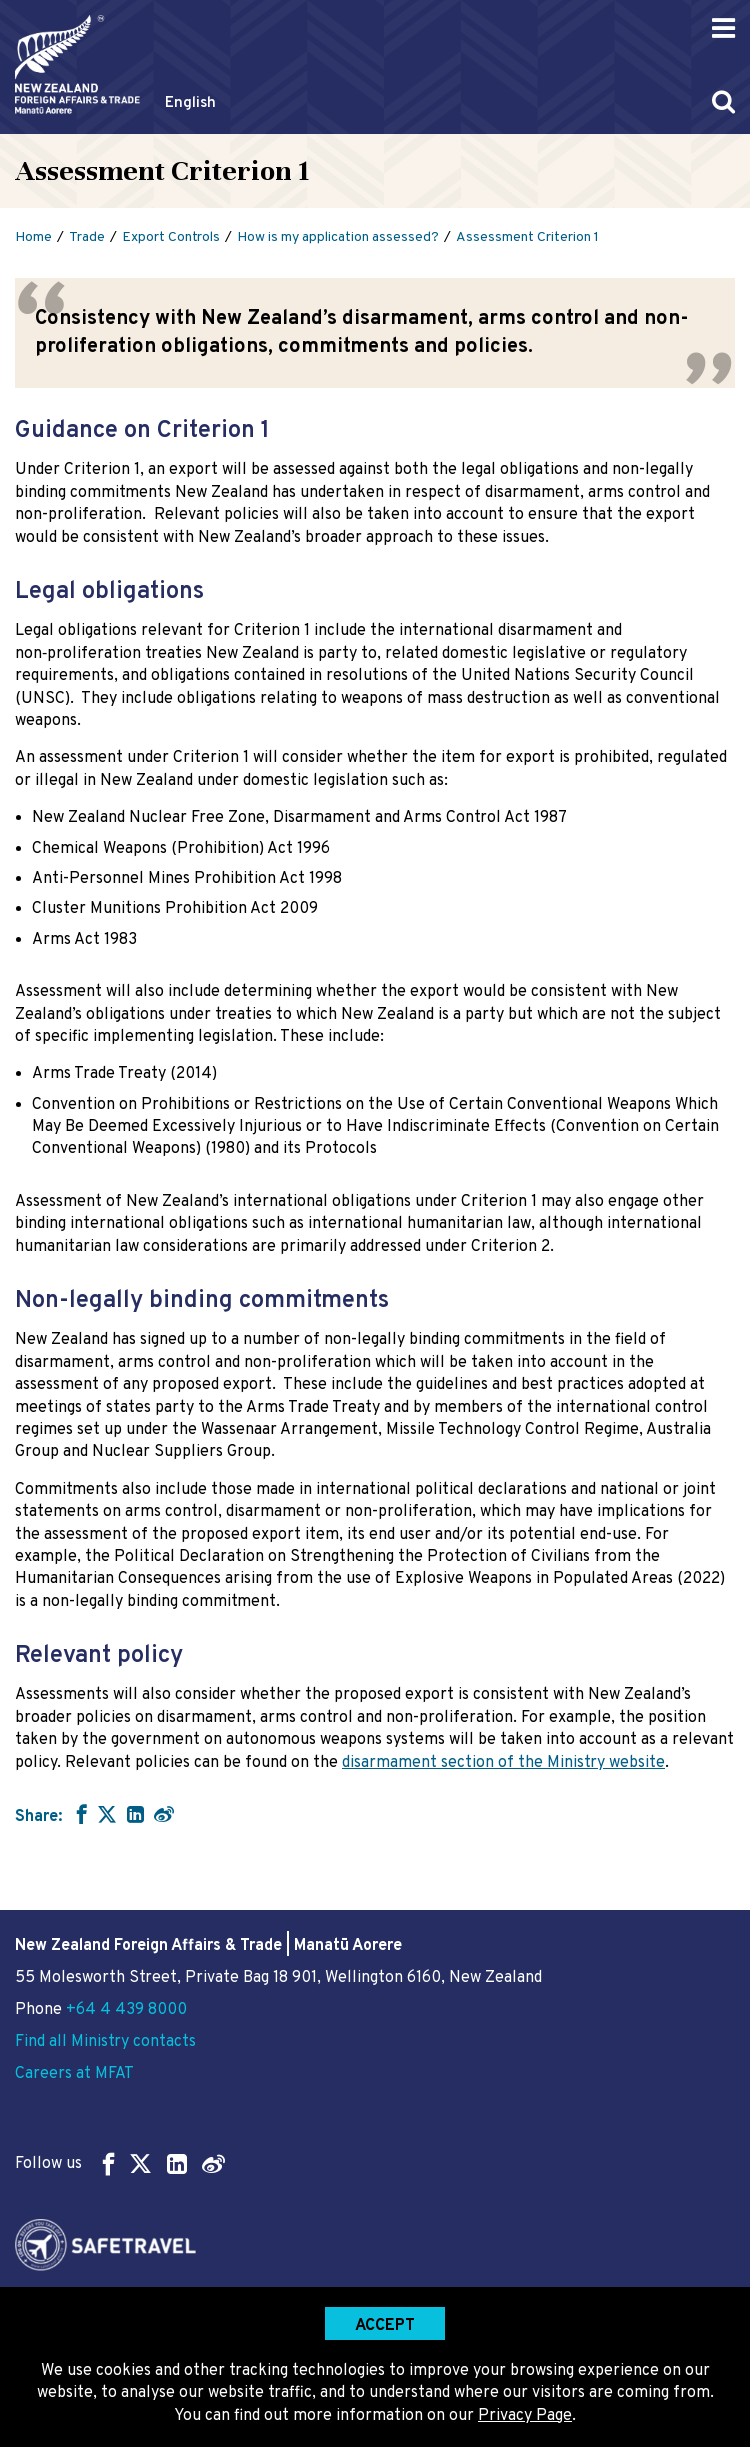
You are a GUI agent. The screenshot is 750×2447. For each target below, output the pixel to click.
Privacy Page (525, 2416)
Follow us (120, 2163)
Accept (385, 2326)
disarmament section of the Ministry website (503, 1763)
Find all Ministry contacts (105, 2042)
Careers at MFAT (74, 2074)
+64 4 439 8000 (126, 2010)
